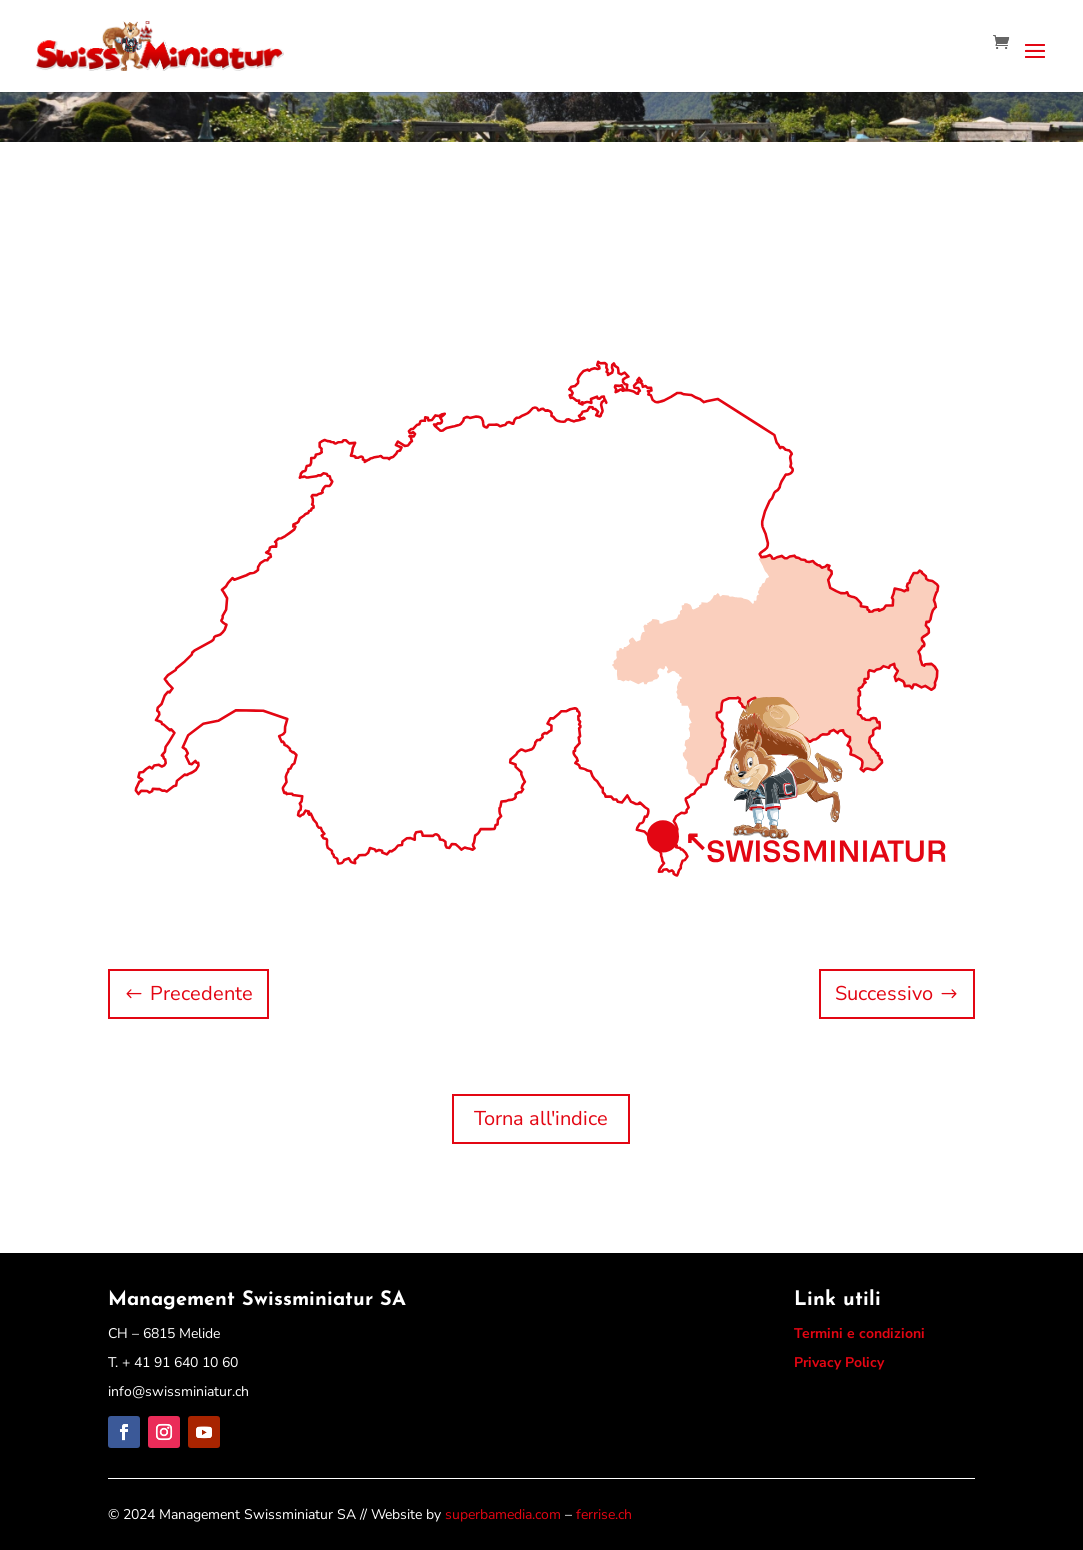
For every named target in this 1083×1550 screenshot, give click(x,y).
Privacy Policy (839, 1362)
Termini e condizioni (859, 1333)
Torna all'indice (541, 1118)
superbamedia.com (503, 1514)
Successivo (884, 993)
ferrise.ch (604, 1514)
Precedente (201, 993)
